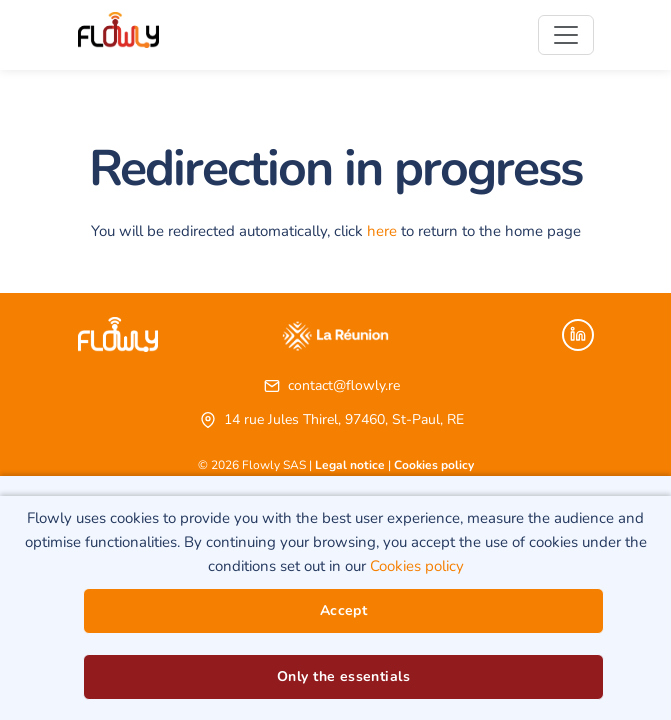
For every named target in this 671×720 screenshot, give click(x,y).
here (382, 231)
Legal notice (350, 465)
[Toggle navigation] (566, 35)
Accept (344, 610)
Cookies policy (434, 465)
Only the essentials (343, 676)
